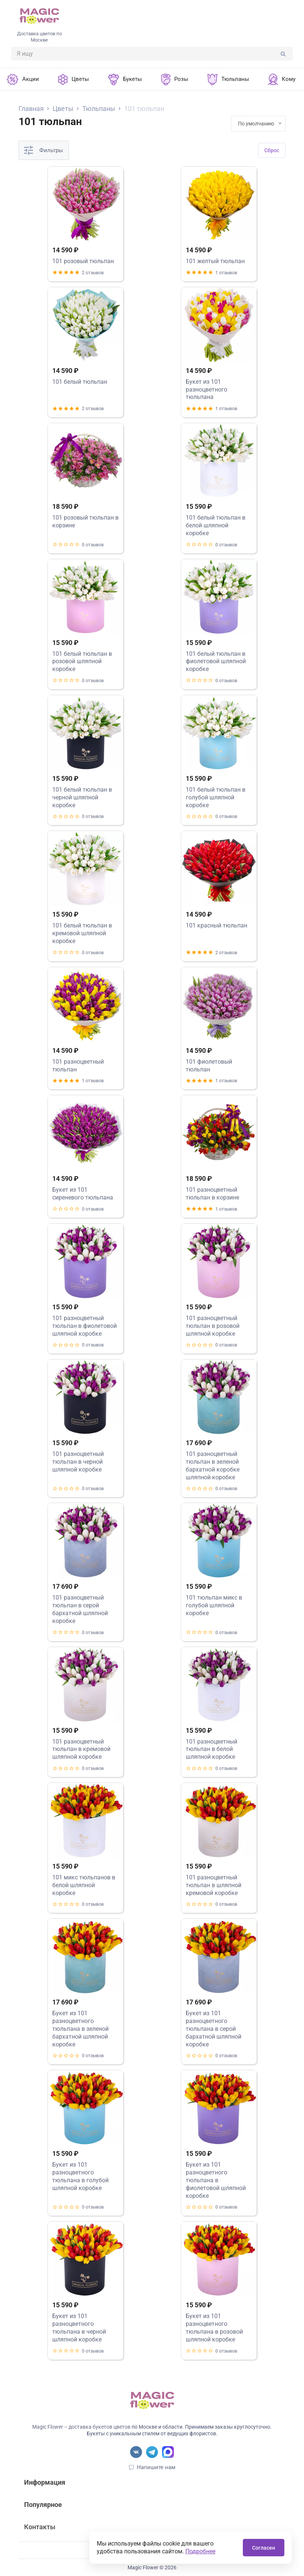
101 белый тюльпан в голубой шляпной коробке (215, 797)
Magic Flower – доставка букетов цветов (81, 2427)
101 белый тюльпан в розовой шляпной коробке (82, 661)
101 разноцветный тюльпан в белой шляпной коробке (211, 1749)
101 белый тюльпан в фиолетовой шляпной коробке (216, 661)
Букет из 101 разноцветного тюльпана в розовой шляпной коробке (214, 2327)
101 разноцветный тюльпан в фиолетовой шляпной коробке (84, 1326)
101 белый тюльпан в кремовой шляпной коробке (82, 933)
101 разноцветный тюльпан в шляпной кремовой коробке (213, 1885)
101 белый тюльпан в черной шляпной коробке (82, 797)
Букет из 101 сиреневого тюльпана (82, 1193)
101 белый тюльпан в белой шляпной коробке (215, 525)
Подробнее (200, 2551)
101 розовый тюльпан (83, 261)
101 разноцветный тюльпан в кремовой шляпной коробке (81, 1749)
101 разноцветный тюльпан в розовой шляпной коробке (212, 1326)
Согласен (263, 2548)
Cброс (271, 150)
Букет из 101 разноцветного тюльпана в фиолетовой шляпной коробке (216, 2180)
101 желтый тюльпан (215, 261)
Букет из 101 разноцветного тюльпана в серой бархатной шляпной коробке (213, 2029)
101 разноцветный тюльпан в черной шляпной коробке (78, 1461)
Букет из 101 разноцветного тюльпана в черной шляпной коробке (79, 2327)
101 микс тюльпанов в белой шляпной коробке (83, 1885)
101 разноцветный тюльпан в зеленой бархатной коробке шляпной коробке (212, 1465)
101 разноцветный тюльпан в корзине (212, 1193)
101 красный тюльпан (216, 925)
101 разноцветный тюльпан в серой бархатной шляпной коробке (80, 1609)
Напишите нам (156, 2467)
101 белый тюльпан (79, 381)
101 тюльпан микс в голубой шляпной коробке (214, 1605)
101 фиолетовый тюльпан (209, 1065)
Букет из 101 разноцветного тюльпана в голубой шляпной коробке (80, 2176)
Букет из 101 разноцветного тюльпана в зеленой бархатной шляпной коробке (80, 2029)
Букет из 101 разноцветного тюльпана (206, 389)
